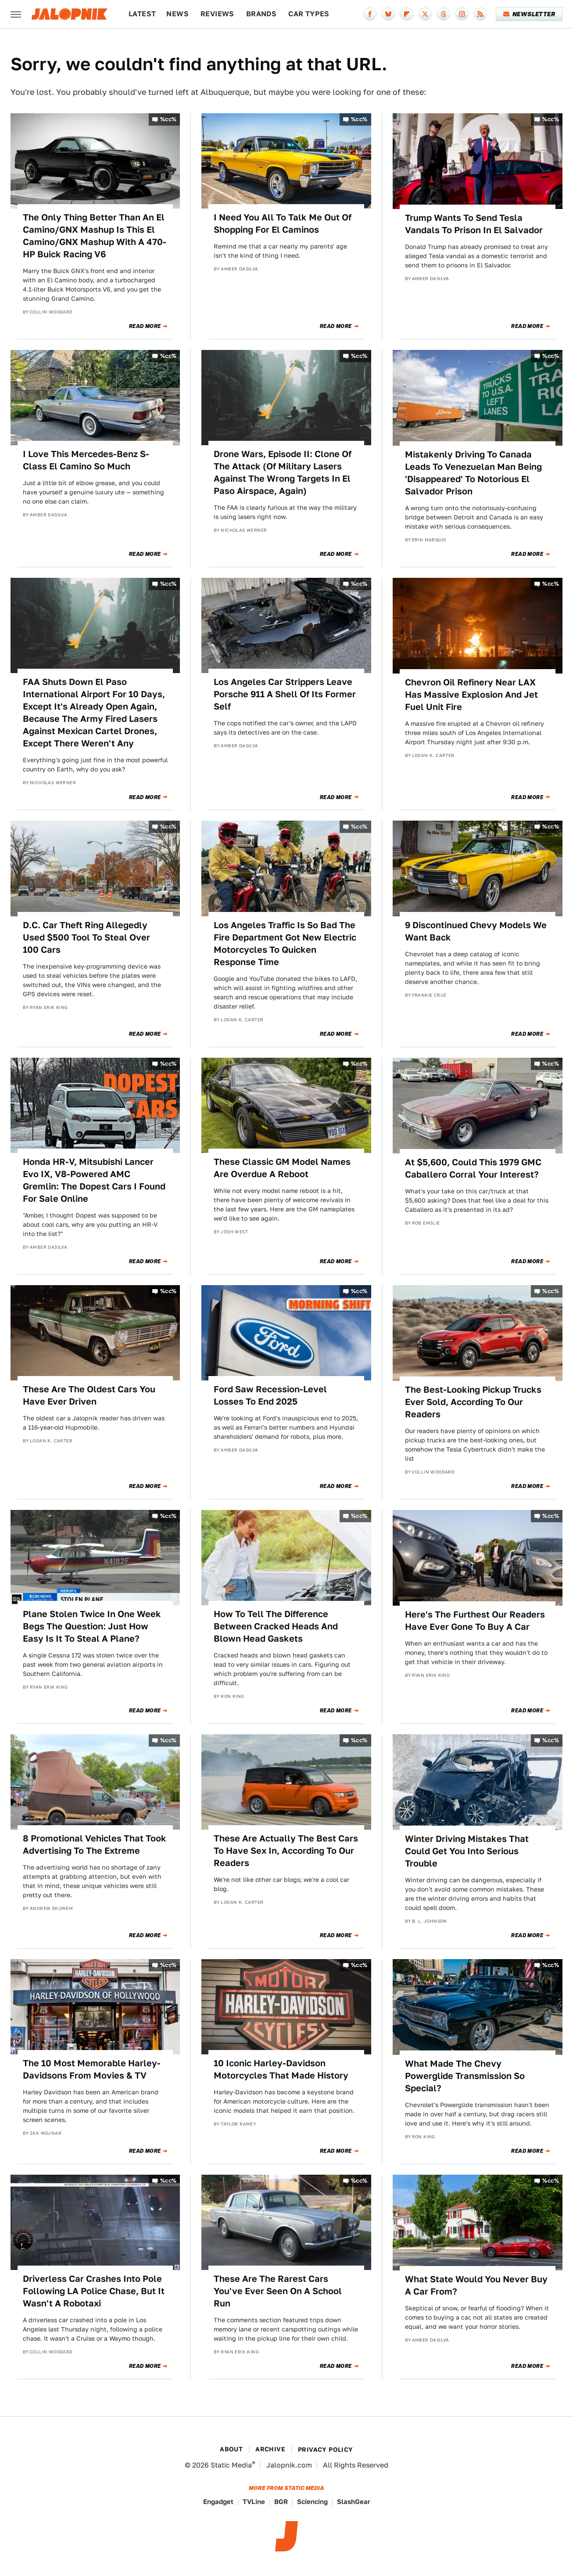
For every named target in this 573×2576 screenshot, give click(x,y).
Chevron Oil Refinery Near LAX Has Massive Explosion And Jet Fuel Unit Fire (471, 694)
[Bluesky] (388, 14)
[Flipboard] (406, 14)
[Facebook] (369, 14)
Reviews (217, 14)
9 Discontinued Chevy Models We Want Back (476, 931)
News (177, 14)
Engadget (218, 2501)
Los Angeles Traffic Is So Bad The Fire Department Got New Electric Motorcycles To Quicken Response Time (285, 943)
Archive (270, 2449)
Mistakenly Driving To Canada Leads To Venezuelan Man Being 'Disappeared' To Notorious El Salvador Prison (473, 473)
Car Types (308, 14)
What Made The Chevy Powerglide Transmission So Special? (465, 2075)
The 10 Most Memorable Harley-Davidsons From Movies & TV (92, 2069)
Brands (261, 14)
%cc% (168, 119)
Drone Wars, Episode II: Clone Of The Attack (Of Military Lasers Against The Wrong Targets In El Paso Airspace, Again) (282, 472)
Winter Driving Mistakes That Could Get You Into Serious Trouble (467, 1851)
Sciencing (312, 2501)
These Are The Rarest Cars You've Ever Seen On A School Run (278, 2291)
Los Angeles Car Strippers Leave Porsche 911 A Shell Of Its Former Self (285, 694)
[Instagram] (462, 14)
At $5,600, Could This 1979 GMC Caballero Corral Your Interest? (473, 1168)
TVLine (254, 2501)
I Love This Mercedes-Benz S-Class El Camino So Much (86, 460)
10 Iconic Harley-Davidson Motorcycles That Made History (281, 2069)
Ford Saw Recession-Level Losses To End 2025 (270, 1395)
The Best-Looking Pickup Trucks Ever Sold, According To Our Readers (473, 1402)
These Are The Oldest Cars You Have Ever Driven (89, 1395)
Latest (142, 14)
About (231, 2449)
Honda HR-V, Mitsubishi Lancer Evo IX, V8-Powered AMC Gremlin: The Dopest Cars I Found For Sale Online (94, 1180)
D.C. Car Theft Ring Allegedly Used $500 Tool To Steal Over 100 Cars (86, 937)
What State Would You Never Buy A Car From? (476, 2285)
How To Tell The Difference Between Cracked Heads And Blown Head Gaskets (276, 1626)
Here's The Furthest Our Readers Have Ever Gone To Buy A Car (475, 1620)
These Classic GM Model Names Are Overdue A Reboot (282, 1167)
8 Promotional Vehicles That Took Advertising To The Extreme (94, 1844)
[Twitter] (425, 14)
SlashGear (353, 2501)
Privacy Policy (325, 2449)
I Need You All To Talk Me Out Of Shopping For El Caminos (282, 223)
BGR (281, 2501)
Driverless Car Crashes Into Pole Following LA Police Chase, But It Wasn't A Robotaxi (94, 2291)
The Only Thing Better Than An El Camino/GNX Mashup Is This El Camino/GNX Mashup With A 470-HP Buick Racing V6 (94, 235)
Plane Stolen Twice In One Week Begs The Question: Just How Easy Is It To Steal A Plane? (92, 1626)
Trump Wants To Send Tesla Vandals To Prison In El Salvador (474, 224)
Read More (145, 326)
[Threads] (443, 14)
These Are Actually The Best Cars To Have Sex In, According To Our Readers (286, 1850)
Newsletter (529, 14)
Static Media (231, 2465)
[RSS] (480, 14)
